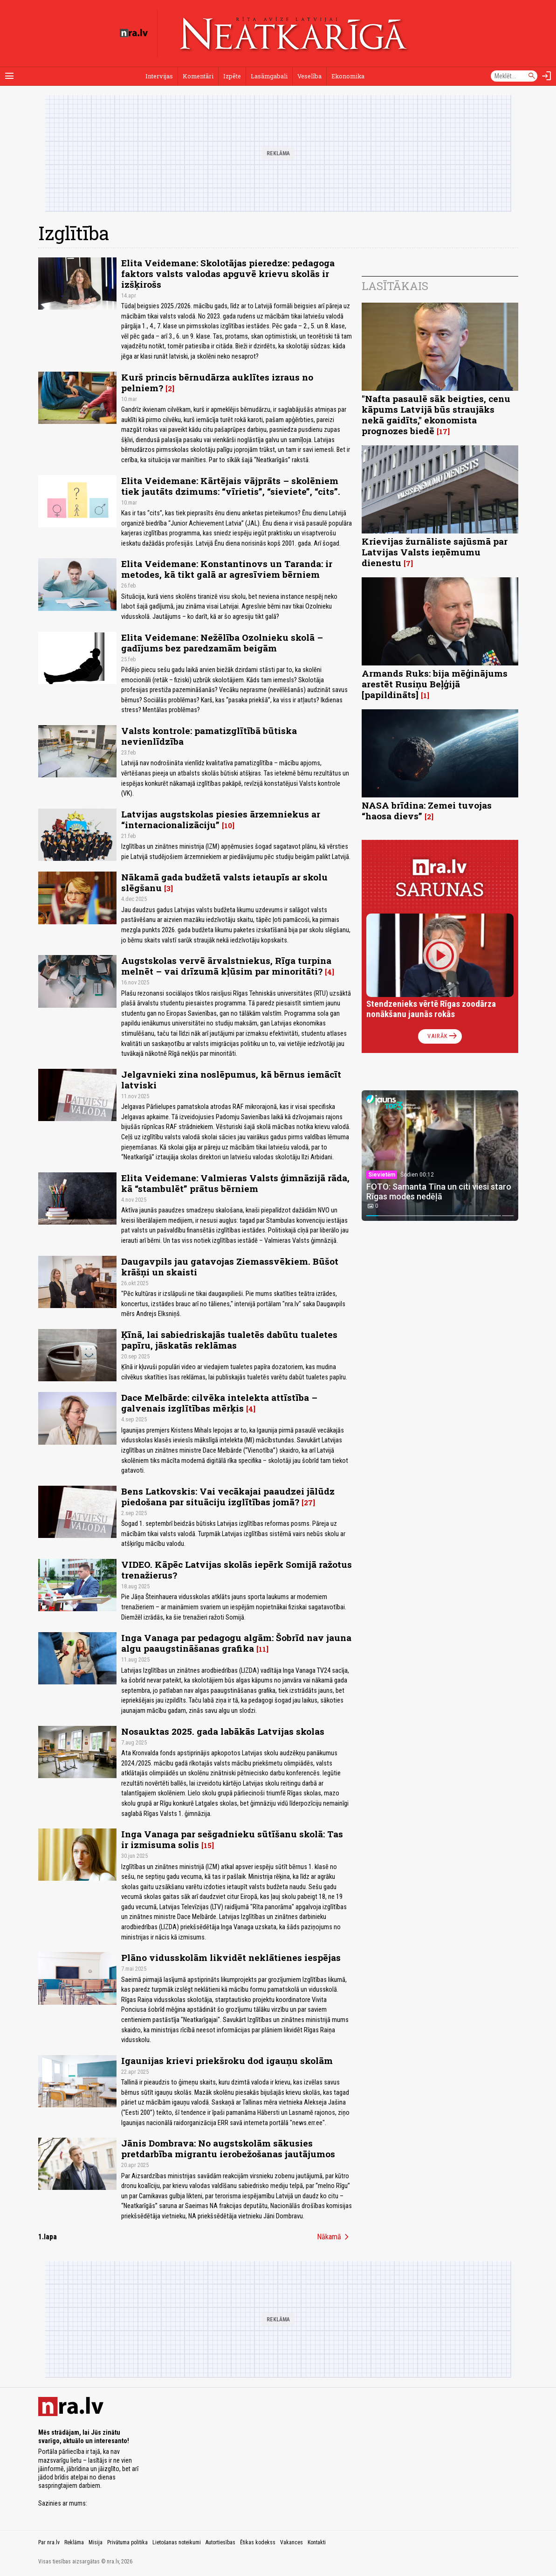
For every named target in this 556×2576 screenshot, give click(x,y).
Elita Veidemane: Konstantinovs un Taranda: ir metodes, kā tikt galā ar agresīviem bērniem (226, 569)
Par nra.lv (49, 2542)
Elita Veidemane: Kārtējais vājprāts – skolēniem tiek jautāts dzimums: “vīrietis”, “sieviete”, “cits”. (230, 486)
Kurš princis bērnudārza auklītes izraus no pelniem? (217, 382)
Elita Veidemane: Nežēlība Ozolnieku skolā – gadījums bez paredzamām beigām (222, 642)
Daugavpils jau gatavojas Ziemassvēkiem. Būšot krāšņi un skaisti (229, 1266)
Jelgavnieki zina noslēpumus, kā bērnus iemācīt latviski (231, 1079)
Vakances (291, 2542)
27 (308, 1502)
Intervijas (159, 76)
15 (208, 1845)
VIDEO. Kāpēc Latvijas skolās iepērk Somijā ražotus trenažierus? (236, 1569)
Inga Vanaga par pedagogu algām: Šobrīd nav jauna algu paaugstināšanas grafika (236, 1643)
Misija (96, 2542)
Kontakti (317, 2542)
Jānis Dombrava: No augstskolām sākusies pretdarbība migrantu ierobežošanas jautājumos (228, 2148)
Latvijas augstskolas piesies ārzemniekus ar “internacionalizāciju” (220, 819)
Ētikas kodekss (257, 2542)
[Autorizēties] (546, 76)
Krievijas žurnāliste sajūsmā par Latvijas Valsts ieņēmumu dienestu (435, 551)
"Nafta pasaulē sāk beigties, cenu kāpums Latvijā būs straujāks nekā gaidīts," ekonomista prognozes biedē (436, 414)
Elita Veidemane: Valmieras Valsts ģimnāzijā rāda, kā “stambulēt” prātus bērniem (235, 1183)
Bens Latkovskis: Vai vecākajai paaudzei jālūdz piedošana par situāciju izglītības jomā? (228, 1496)
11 (262, 1649)
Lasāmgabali (269, 76)
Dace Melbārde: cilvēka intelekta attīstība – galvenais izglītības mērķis (219, 1403)
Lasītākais (395, 285)
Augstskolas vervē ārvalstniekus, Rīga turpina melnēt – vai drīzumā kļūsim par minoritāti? (226, 966)
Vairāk (443, 1036)
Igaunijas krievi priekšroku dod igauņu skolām (227, 2060)
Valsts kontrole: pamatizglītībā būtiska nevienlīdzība (209, 736)
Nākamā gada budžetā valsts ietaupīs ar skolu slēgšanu (224, 882)
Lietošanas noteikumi (176, 2542)
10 (228, 825)
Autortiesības (220, 2542)
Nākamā (334, 2237)
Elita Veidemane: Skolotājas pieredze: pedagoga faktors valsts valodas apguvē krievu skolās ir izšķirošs (228, 273)
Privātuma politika (127, 2542)
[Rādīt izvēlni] (9, 76)
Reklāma (74, 2542)
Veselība (309, 76)
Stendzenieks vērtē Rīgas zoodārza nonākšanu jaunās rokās (431, 1008)
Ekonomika (347, 76)
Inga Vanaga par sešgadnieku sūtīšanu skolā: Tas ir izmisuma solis (232, 1839)
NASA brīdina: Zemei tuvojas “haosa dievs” (427, 810)
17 (443, 431)
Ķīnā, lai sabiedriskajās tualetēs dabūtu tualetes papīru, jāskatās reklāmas (229, 1340)
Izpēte (232, 76)
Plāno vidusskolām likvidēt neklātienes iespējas (231, 1957)
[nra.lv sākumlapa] (134, 33)
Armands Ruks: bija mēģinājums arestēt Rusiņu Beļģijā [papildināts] (435, 683)
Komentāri (198, 76)
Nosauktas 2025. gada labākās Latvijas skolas (222, 1731)
